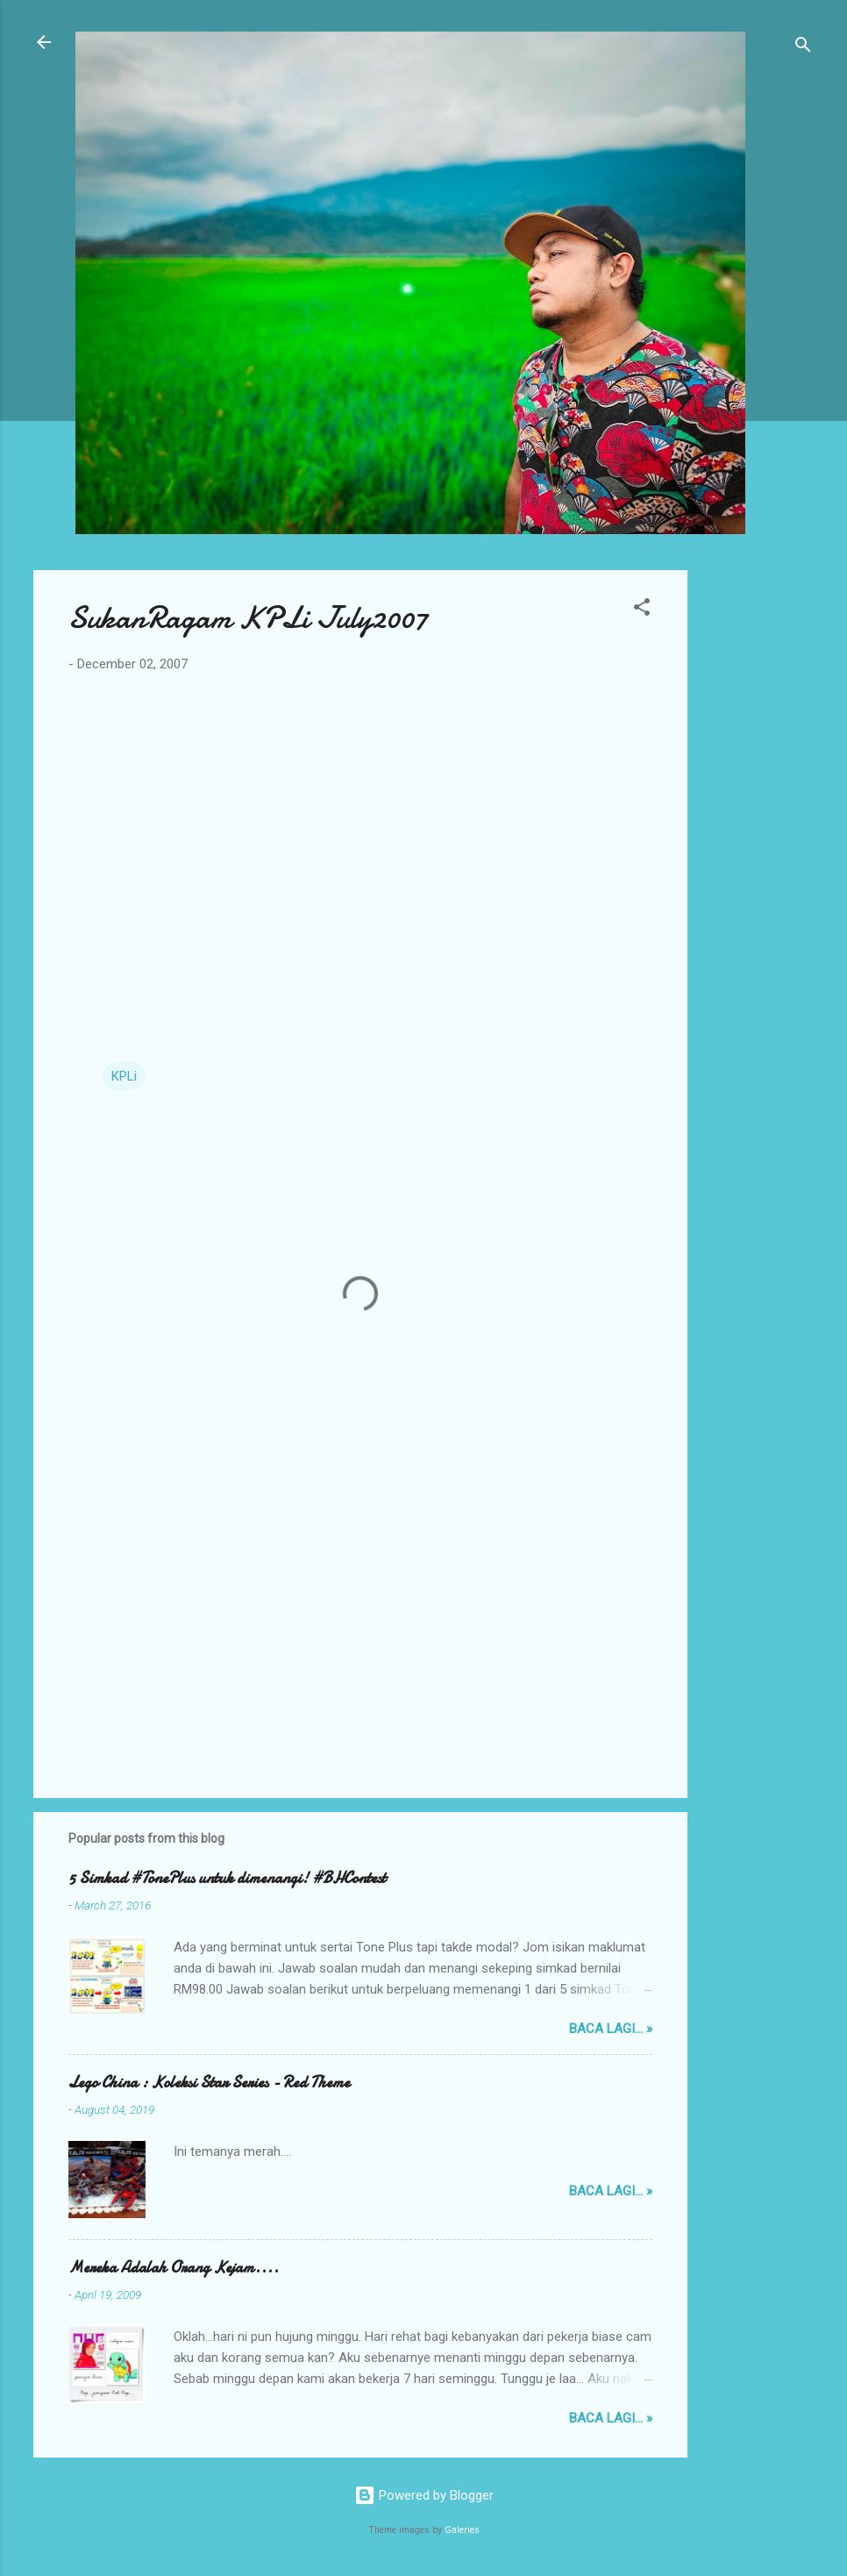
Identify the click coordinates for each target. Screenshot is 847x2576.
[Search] (803, 48)
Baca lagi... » (610, 2029)
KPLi (124, 1076)
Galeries (462, 2530)
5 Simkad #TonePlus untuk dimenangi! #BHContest (227, 1878)
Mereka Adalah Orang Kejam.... (173, 2268)
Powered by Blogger (424, 2495)
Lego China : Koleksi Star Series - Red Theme (209, 2083)
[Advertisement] (757, 833)
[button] (641, 610)
